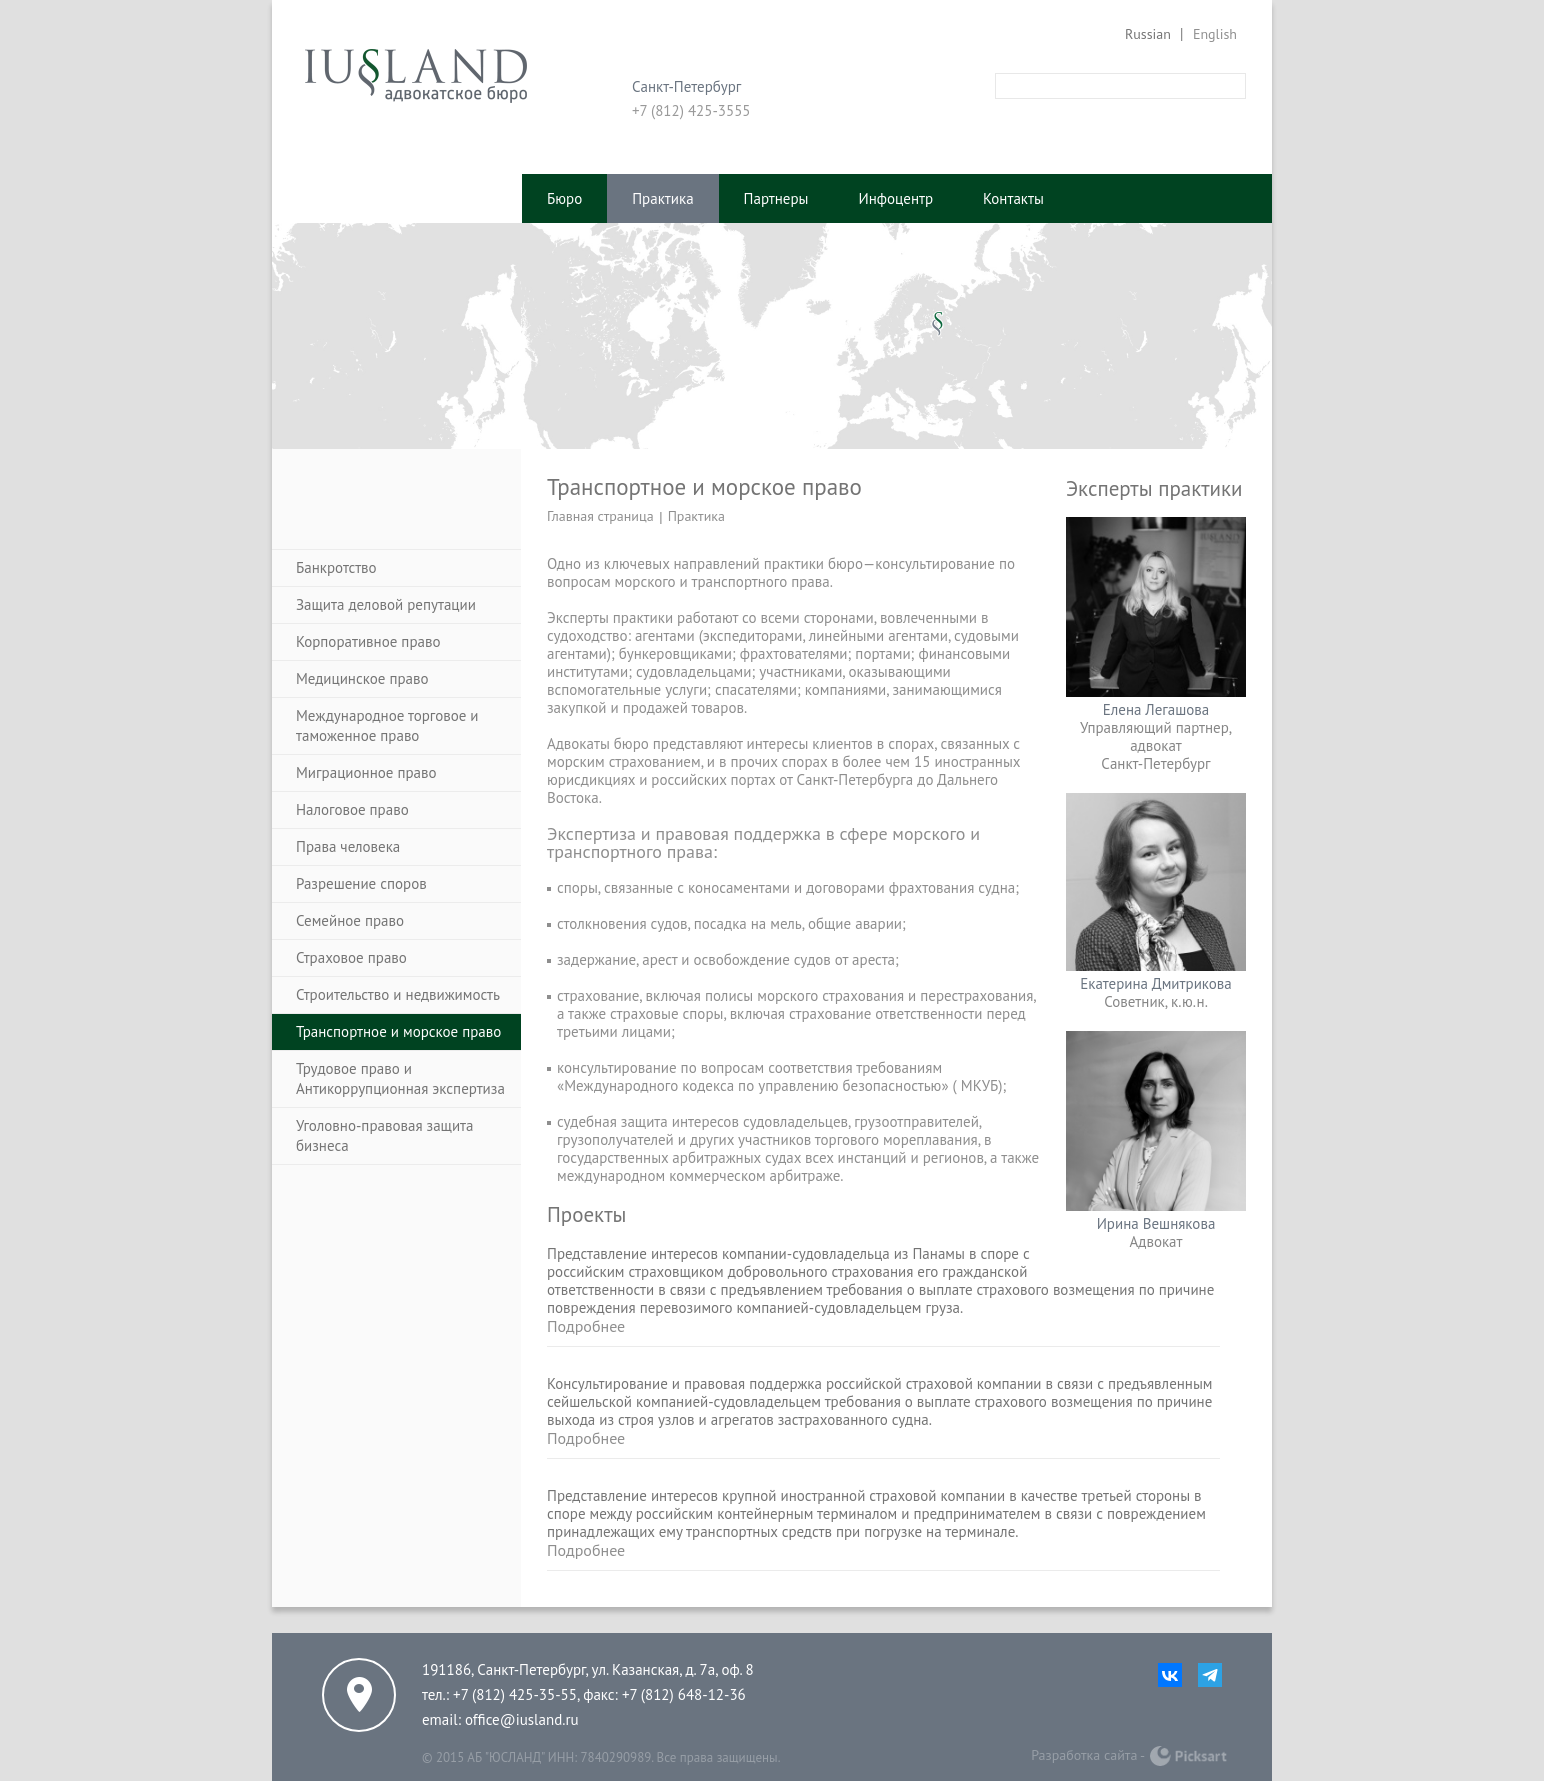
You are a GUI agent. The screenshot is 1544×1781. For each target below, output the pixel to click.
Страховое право (351, 957)
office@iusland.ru (522, 1719)
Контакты (1013, 198)
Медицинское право (362, 678)
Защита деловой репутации (386, 604)
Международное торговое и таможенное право (387, 725)
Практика (662, 198)
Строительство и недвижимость (398, 994)
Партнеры (776, 198)
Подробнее (586, 1326)
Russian (1148, 34)
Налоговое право (352, 809)
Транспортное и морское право (398, 1031)
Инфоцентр (896, 198)
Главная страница (600, 516)
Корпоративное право (368, 641)
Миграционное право (366, 772)
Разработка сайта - (1088, 1755)
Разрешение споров (361, 883)
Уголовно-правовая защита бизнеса (384, 1135)
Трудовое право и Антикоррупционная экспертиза (400, 1078)
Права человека (348, 846)
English (1215, 34)
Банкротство (336, 567)
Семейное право (350, 920)
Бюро (564, 198)
